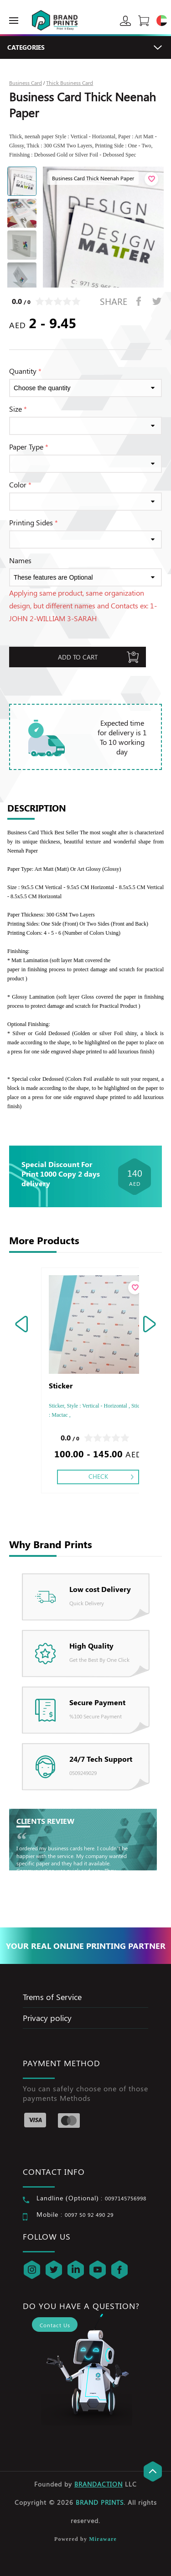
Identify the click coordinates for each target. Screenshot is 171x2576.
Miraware (103, 2539)
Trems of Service (52, 1996)
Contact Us (55, 2325)
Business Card (25, 82)
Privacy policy (47, 2017)
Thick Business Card (69, 82)
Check (98, 1476)
